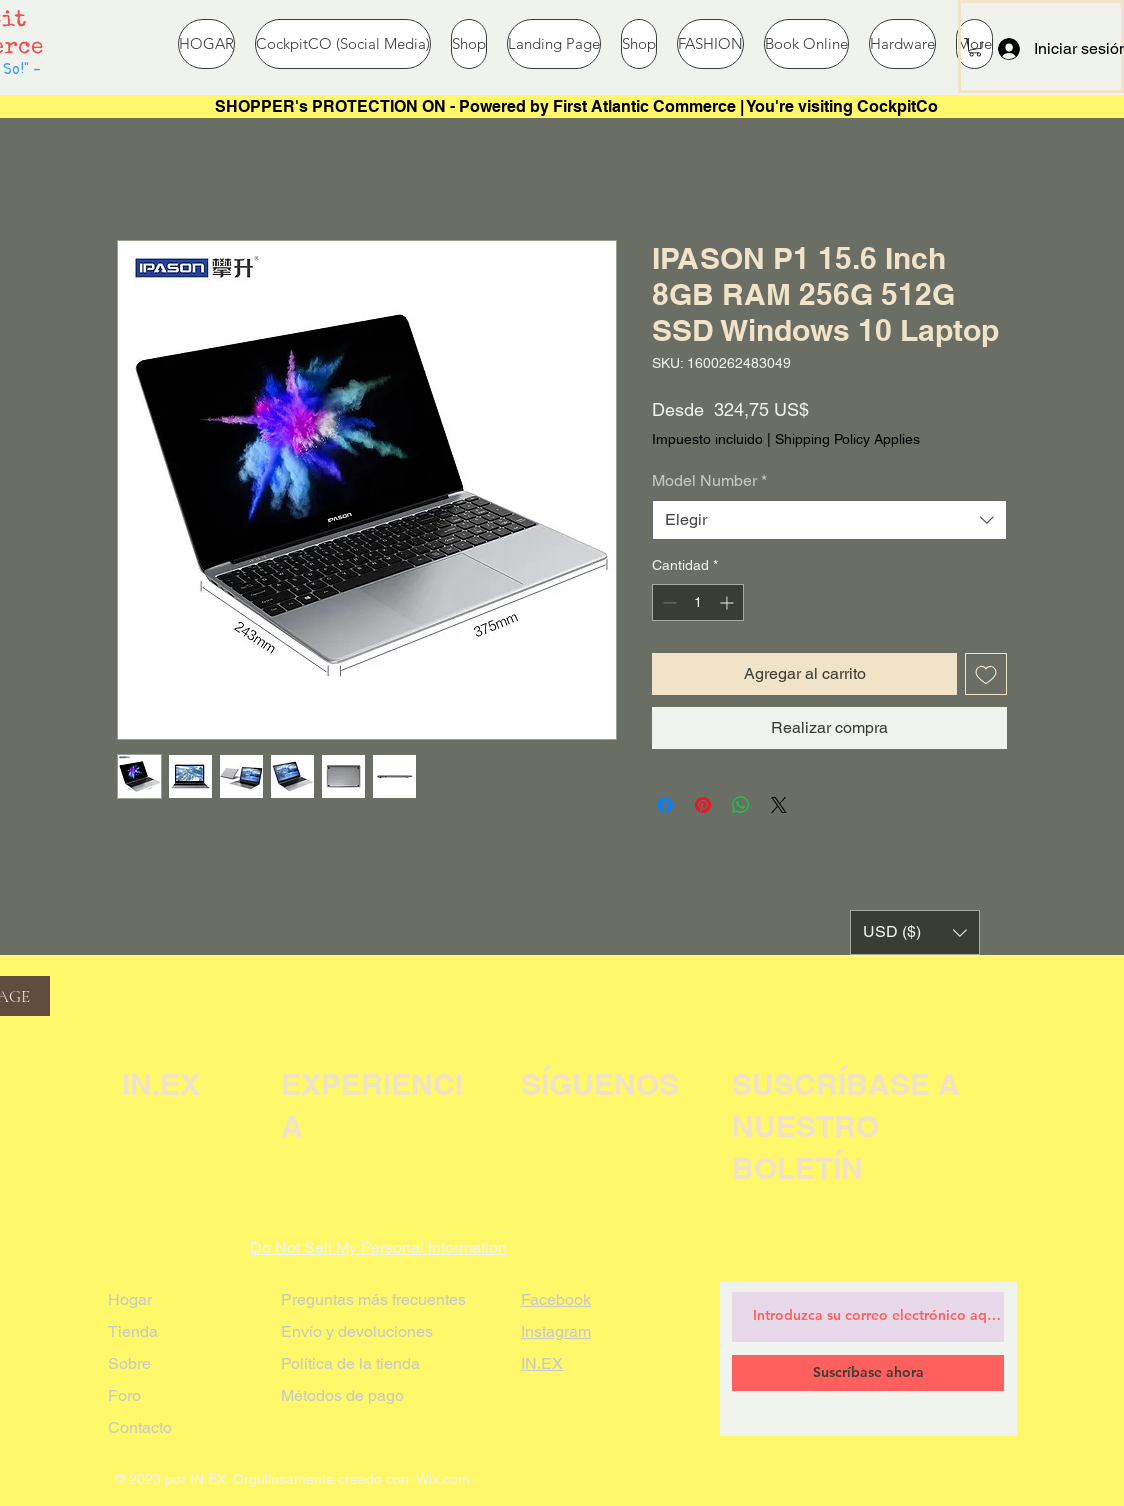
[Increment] (728, 602)
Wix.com (443, 1479)
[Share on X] (779, 805)
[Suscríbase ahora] (868, 1373)
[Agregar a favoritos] (986, 674)
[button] (975, 47)
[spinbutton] (698, 602)
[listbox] (915, 932)
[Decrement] (667, 602)
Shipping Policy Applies (847, 439)
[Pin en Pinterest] (703, 805)
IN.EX (542, 1363)
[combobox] (829, 520)
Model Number (709, 480)
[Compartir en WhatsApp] (741, 805)
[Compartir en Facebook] (665, 805)
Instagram (556, 1331)
